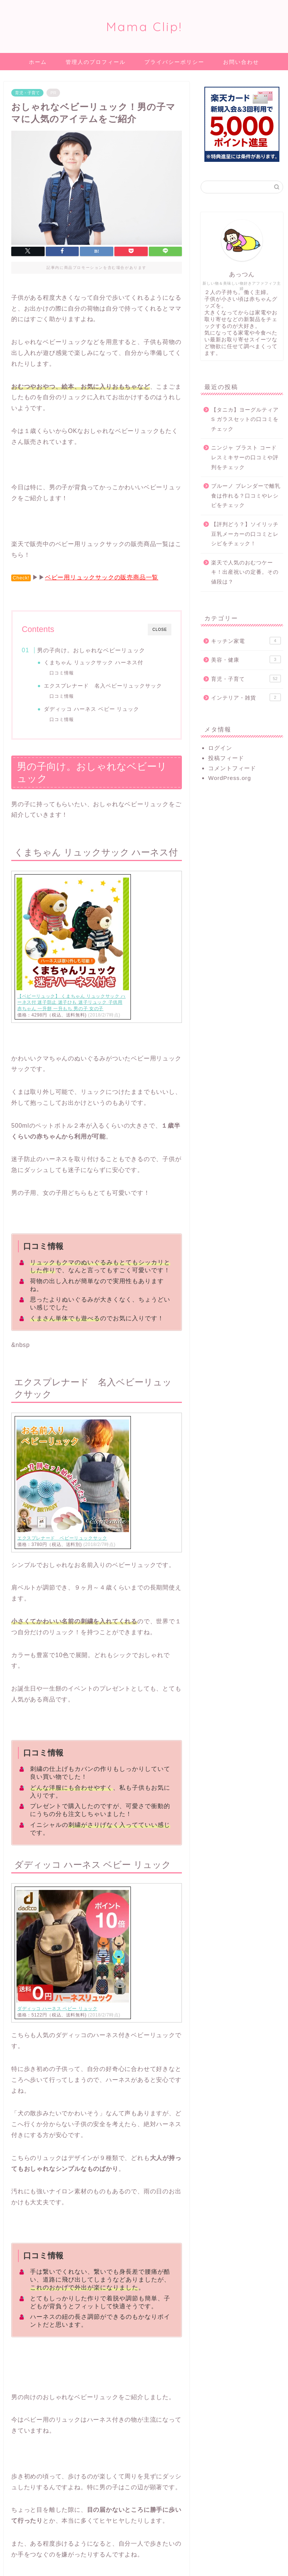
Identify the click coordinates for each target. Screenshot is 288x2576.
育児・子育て (27, 92)
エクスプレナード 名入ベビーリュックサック (103, 686)
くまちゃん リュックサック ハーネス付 (94, 662)
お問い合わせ (241, 62)
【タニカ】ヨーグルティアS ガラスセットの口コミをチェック (245, 419)
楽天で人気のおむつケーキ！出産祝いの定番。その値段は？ (245, 572)
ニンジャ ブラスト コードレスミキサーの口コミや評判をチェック (245, 457)
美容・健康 (245, 659)
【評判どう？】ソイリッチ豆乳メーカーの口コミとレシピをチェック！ (245, 534)
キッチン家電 (245, 640)
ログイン (220, 748)
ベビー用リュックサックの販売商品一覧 (101, 577)
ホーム (38, 62)
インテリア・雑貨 (245, 697)
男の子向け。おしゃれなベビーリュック (91, 650)
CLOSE (159, 629)
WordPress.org (229, 778)
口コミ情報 (62, 673)
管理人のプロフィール (96, 62)
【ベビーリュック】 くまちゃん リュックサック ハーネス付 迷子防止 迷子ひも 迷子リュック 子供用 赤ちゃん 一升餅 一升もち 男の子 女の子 (71, 1003)
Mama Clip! (144, 26)
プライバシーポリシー (174, 62)
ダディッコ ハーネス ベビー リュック (92, 709)
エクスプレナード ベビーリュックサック (62, 1538)
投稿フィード (226, 758)
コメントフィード (232, 768)
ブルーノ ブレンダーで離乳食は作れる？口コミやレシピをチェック (245, 495)
